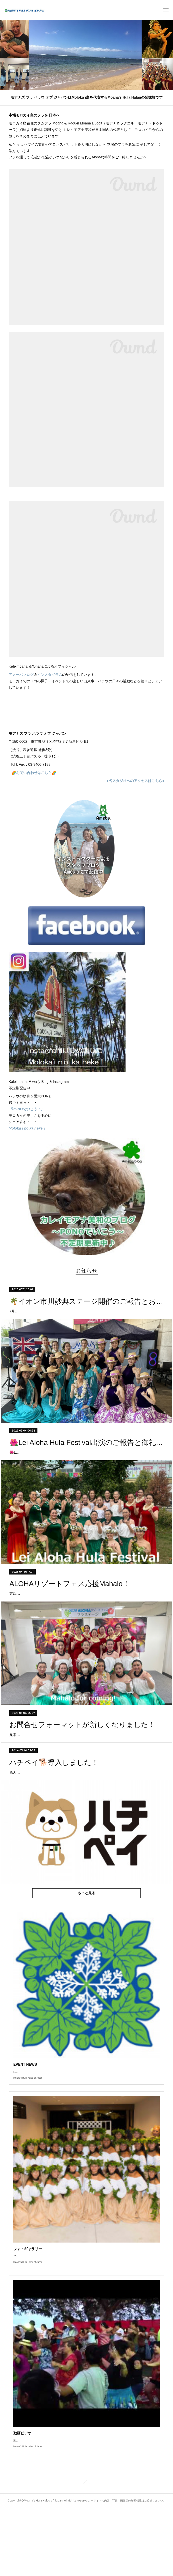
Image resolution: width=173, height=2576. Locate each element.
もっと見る (86, 1957)
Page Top (86, 2551)
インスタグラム (49, 675)
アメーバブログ (21, 675)
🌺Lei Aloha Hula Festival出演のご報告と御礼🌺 (86, 1455)
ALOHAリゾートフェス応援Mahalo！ (69, 1609)
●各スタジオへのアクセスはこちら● (135, 781)
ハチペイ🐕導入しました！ (54, 1814)
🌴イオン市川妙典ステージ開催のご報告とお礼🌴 (86, 1301)
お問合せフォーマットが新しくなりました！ (82, 1763)
